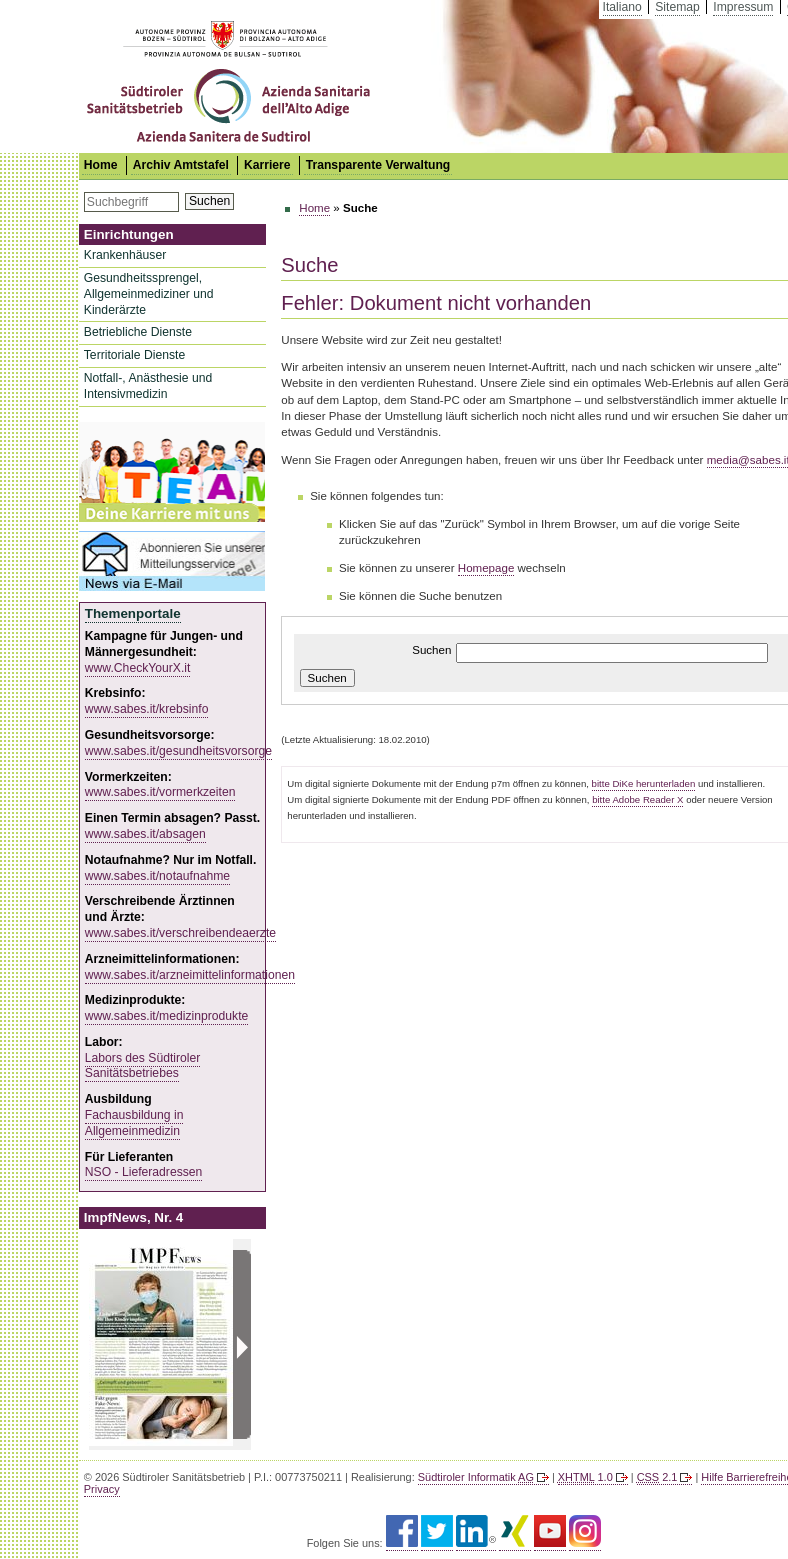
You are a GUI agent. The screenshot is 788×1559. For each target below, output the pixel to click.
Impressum (743, 7)
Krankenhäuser (125, 255)
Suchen (209, 201)
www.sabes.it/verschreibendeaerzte (180, 933)
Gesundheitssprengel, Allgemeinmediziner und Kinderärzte (149, 294)
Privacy (102, 1489)
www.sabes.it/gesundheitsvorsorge (178, 751)
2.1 (657, 1477)
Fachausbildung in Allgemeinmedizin (134, 1123)
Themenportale (133, 613)
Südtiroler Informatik (476, 1477)
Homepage (486, 568)
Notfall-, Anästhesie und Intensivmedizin (148, 386)
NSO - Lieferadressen (144, 1172)
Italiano (622, 7)
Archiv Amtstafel (181, 165)
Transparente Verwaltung (378, 165)
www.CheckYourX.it (138, 668)
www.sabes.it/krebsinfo (147, 709)
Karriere (267, 165)
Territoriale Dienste (134, 355)
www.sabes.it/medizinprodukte (167, 1016)
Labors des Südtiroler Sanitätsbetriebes (143, 1066)
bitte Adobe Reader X (637, 799)
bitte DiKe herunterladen (644, 783)
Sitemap (677, 7)
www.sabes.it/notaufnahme (157, 876)
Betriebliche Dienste (138, 332)
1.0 (585, 1477)
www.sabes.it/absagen (145, 834)
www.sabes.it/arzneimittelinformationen (190, 975)
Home (314, 208)
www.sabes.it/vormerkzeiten (160, 792)
